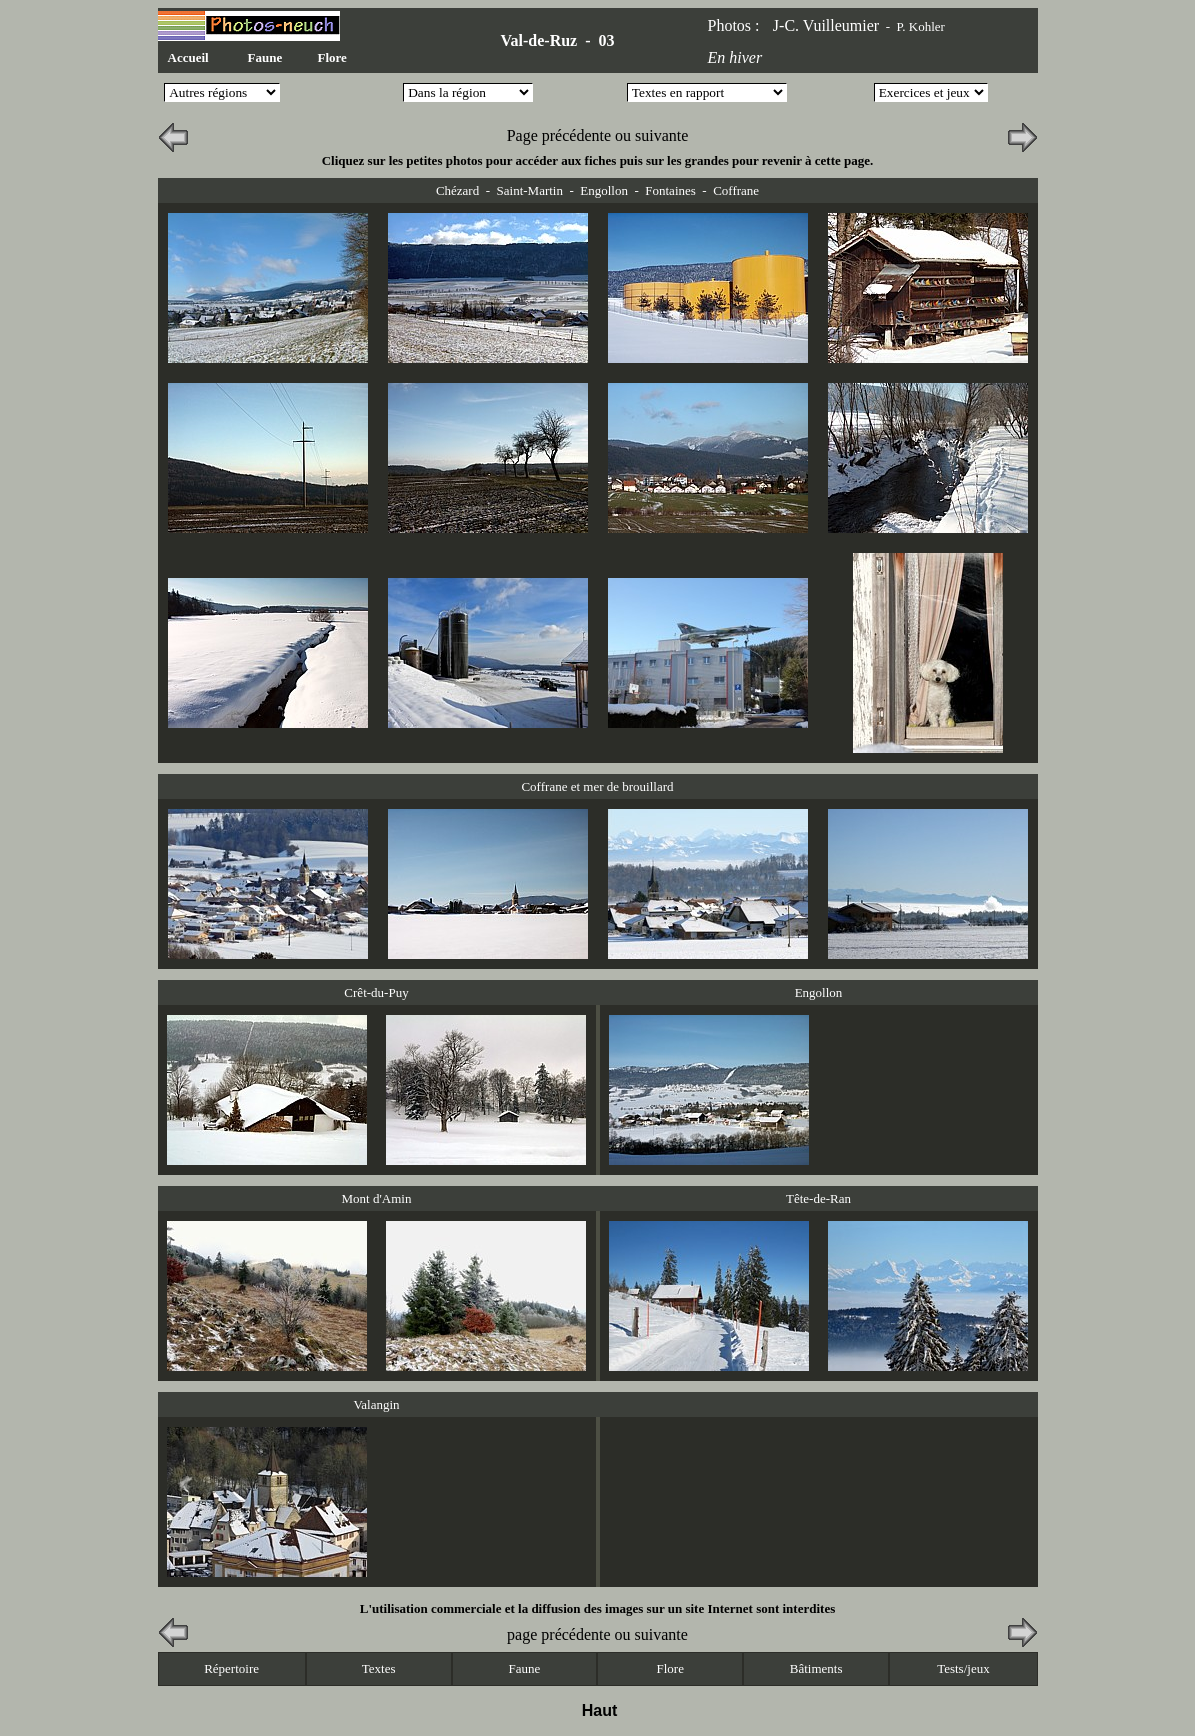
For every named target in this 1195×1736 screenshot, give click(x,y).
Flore (332, 57)
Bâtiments (816, 1668)
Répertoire (231, 1668)
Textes (379, 1668)
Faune (265, 57)
